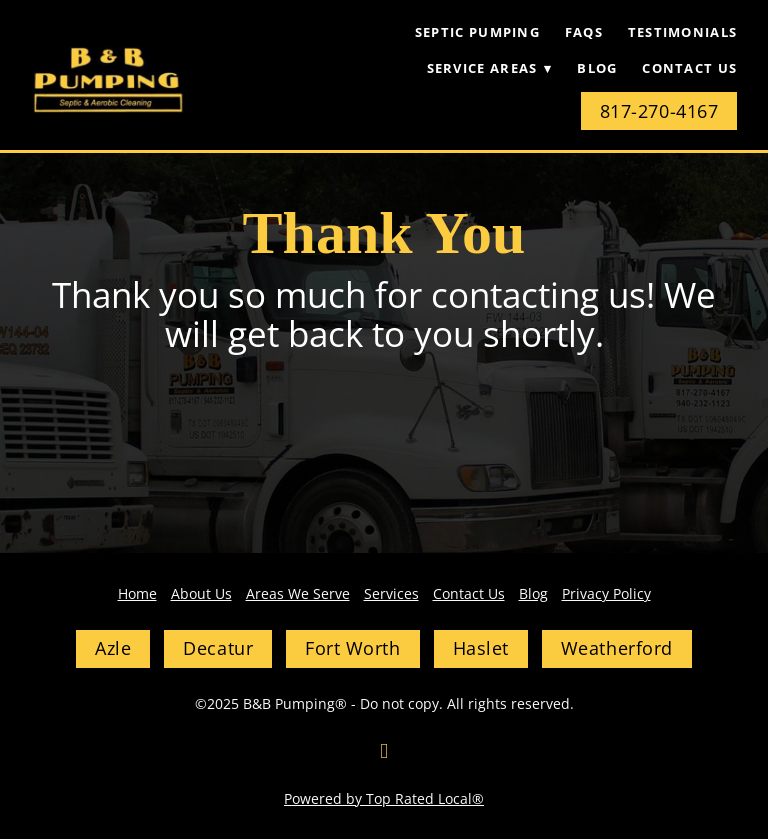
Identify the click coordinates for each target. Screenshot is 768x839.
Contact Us (689, 68)
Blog (597, 68)
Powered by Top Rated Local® (384, 798)
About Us (201, 593)
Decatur (218, 648)
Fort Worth (352, 648)
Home (137, 593)
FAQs (584, 32)
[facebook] (384, 751)
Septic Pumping (477, 32)
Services (391, 593)
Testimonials (683, 32)
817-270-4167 (659, 111)
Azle (113, 648)
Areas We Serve (298, 593)
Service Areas (490, 68)
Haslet (481, 648)
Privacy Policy (606, 593)
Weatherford (617, 648)
